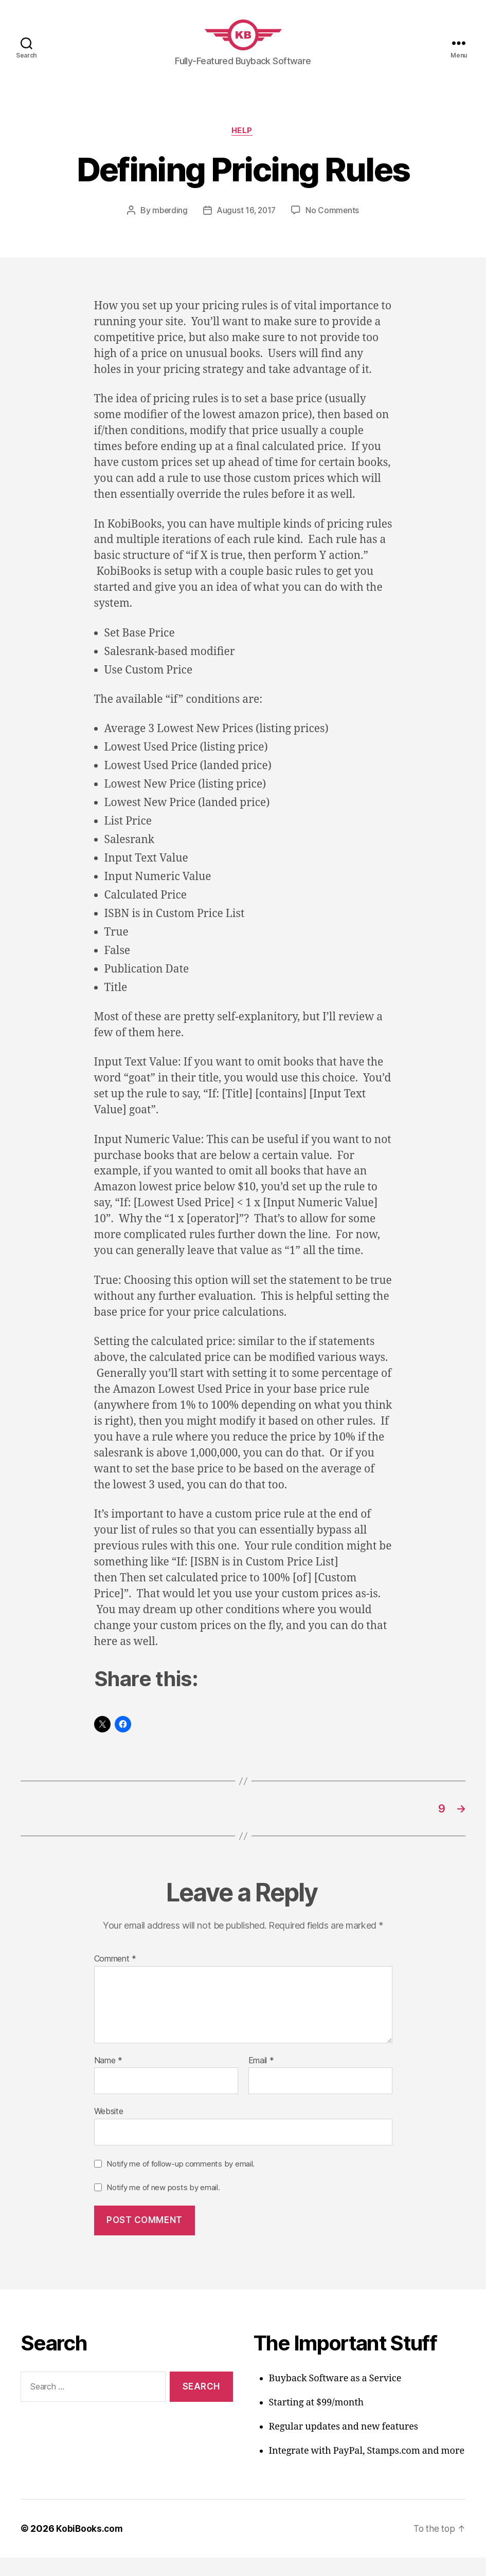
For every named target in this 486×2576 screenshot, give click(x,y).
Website (108, 2129)
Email (261, 2078)
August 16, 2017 (246, 227)
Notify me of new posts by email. (163, 2205)
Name (108, 2078)
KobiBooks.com (90, 2547)
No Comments (334, 227)
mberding (168, 227)
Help (243, 147)
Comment (115, 1977)
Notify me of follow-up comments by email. (180, 2182)
